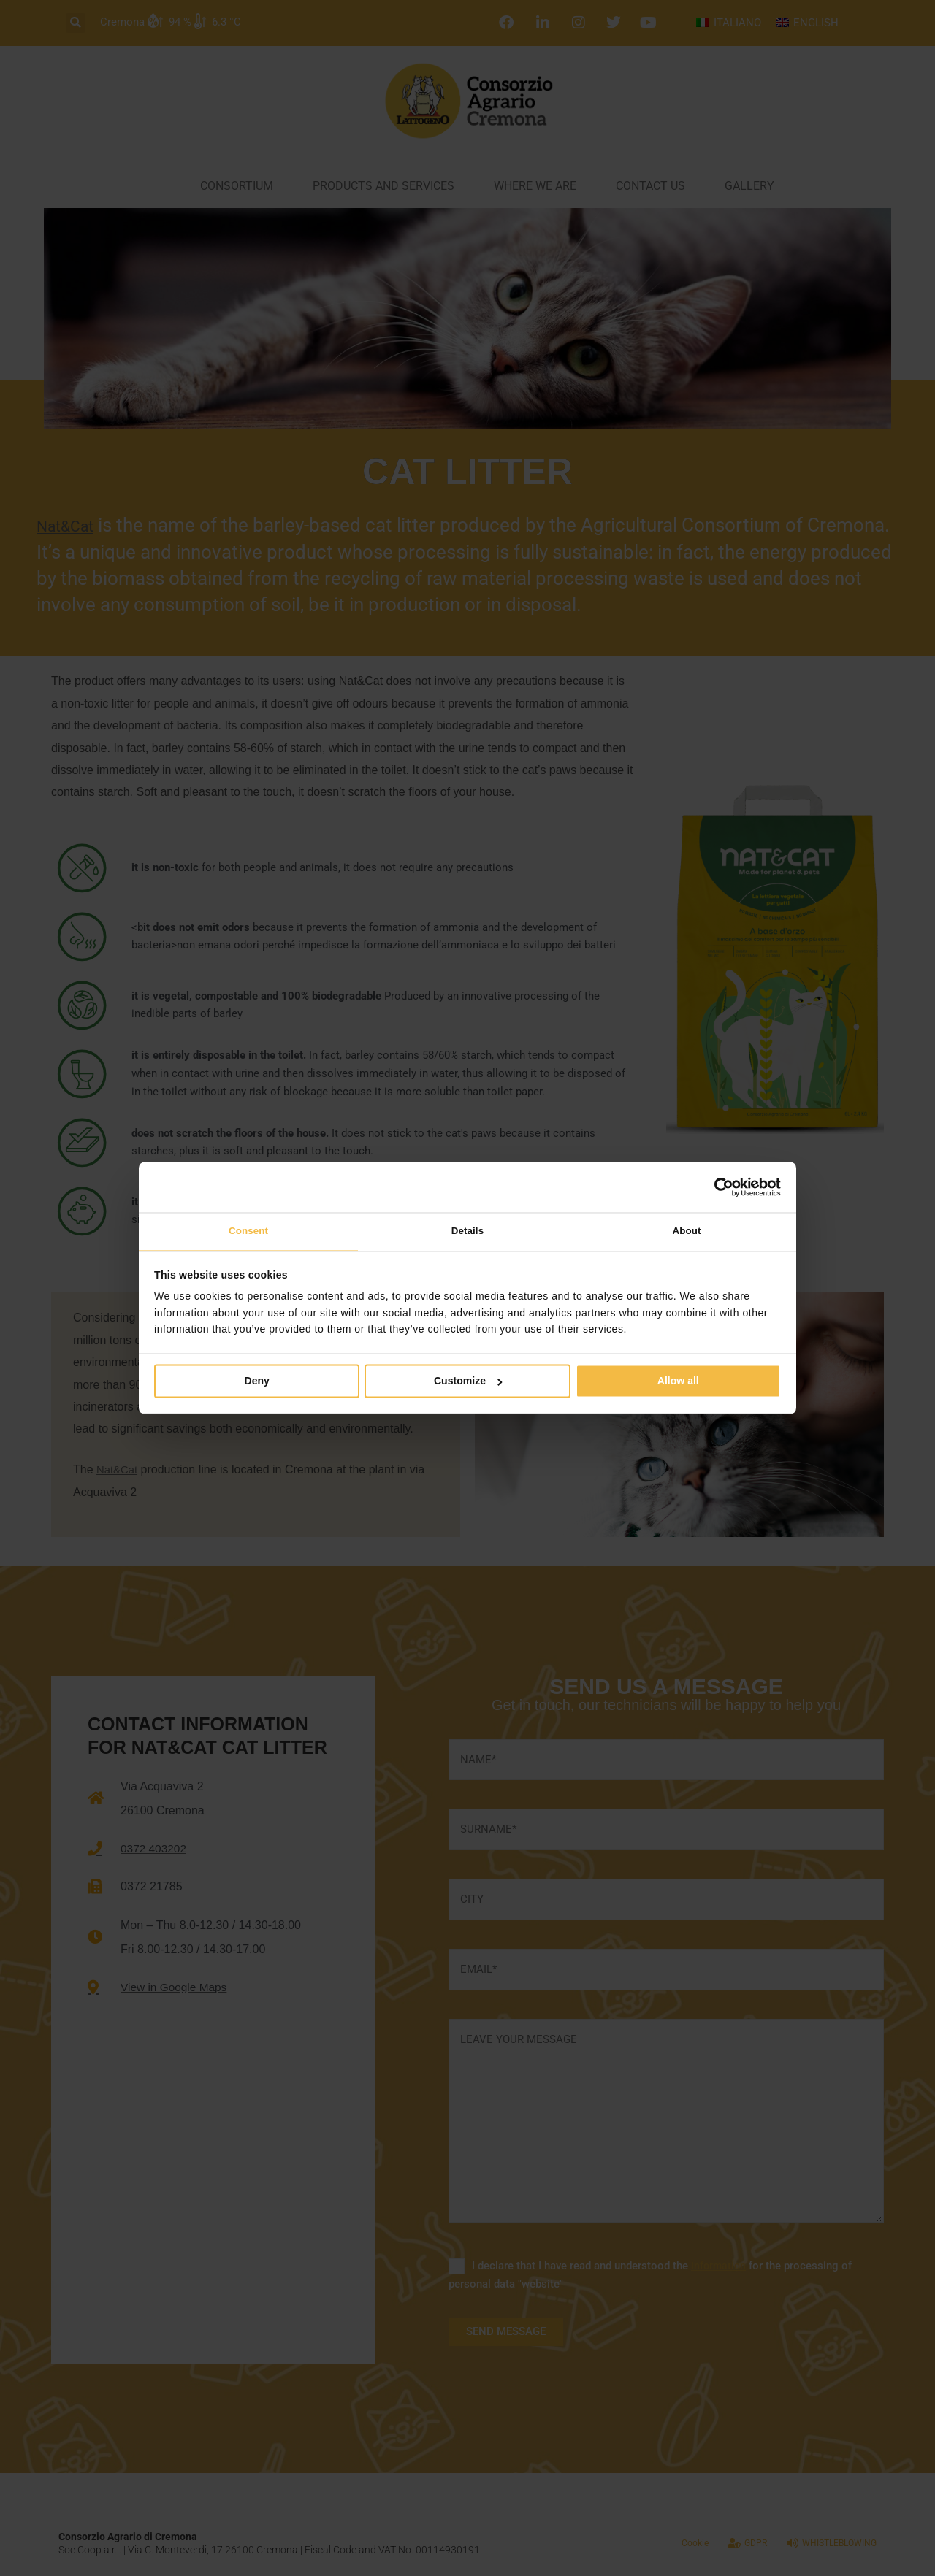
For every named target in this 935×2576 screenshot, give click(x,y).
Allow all (678, 1383)
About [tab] (686, 1231)
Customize (468, 1383)
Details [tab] (468, 1231)
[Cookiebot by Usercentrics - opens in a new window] (717, 1186)
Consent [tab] (249, 1231)
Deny (257, 1383)
